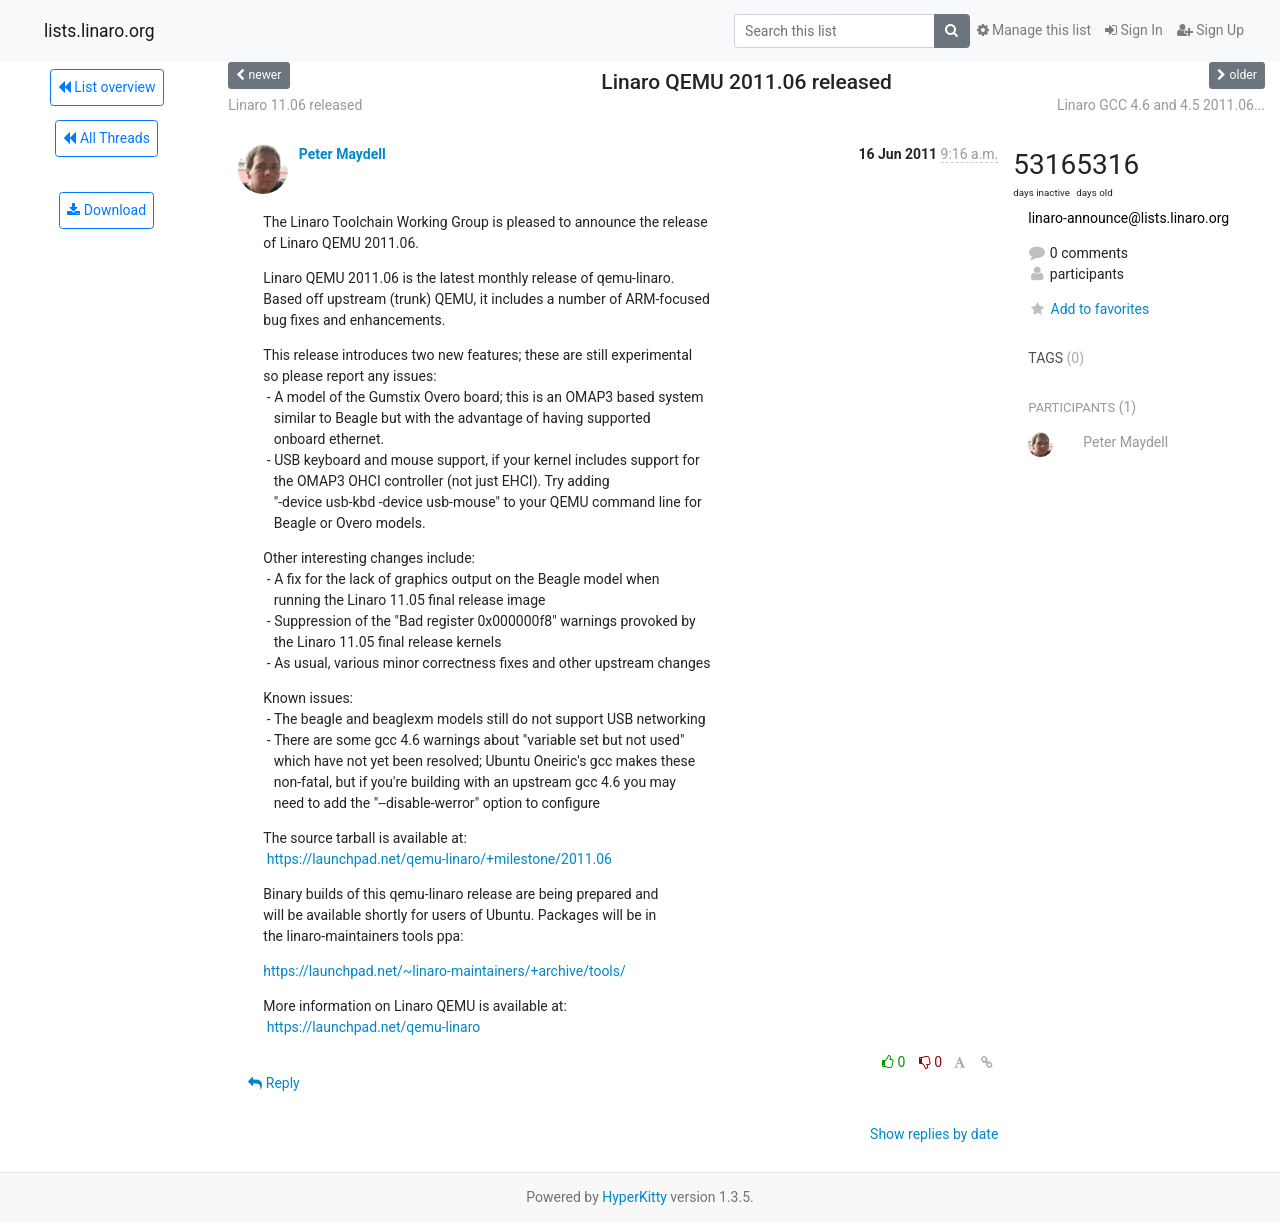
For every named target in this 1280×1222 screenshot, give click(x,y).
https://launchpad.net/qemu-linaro (373, 1027)
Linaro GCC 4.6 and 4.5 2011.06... (1161, 105)
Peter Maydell (342, 154)
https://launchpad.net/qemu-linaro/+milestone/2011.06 (439, 859)
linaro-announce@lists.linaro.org (1128, 218)
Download (106, 210)
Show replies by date (934, 1134)
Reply (273, 1083)
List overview (107, 87)
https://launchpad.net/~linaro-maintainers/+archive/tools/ (444, 971)
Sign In (1134, 30)
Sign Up (1210, 30)
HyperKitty (634, 1197)
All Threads (106, 138)
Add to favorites (1088, 309)
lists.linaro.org (99, 31)
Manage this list (1034, 30)
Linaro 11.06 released (295, 105)
